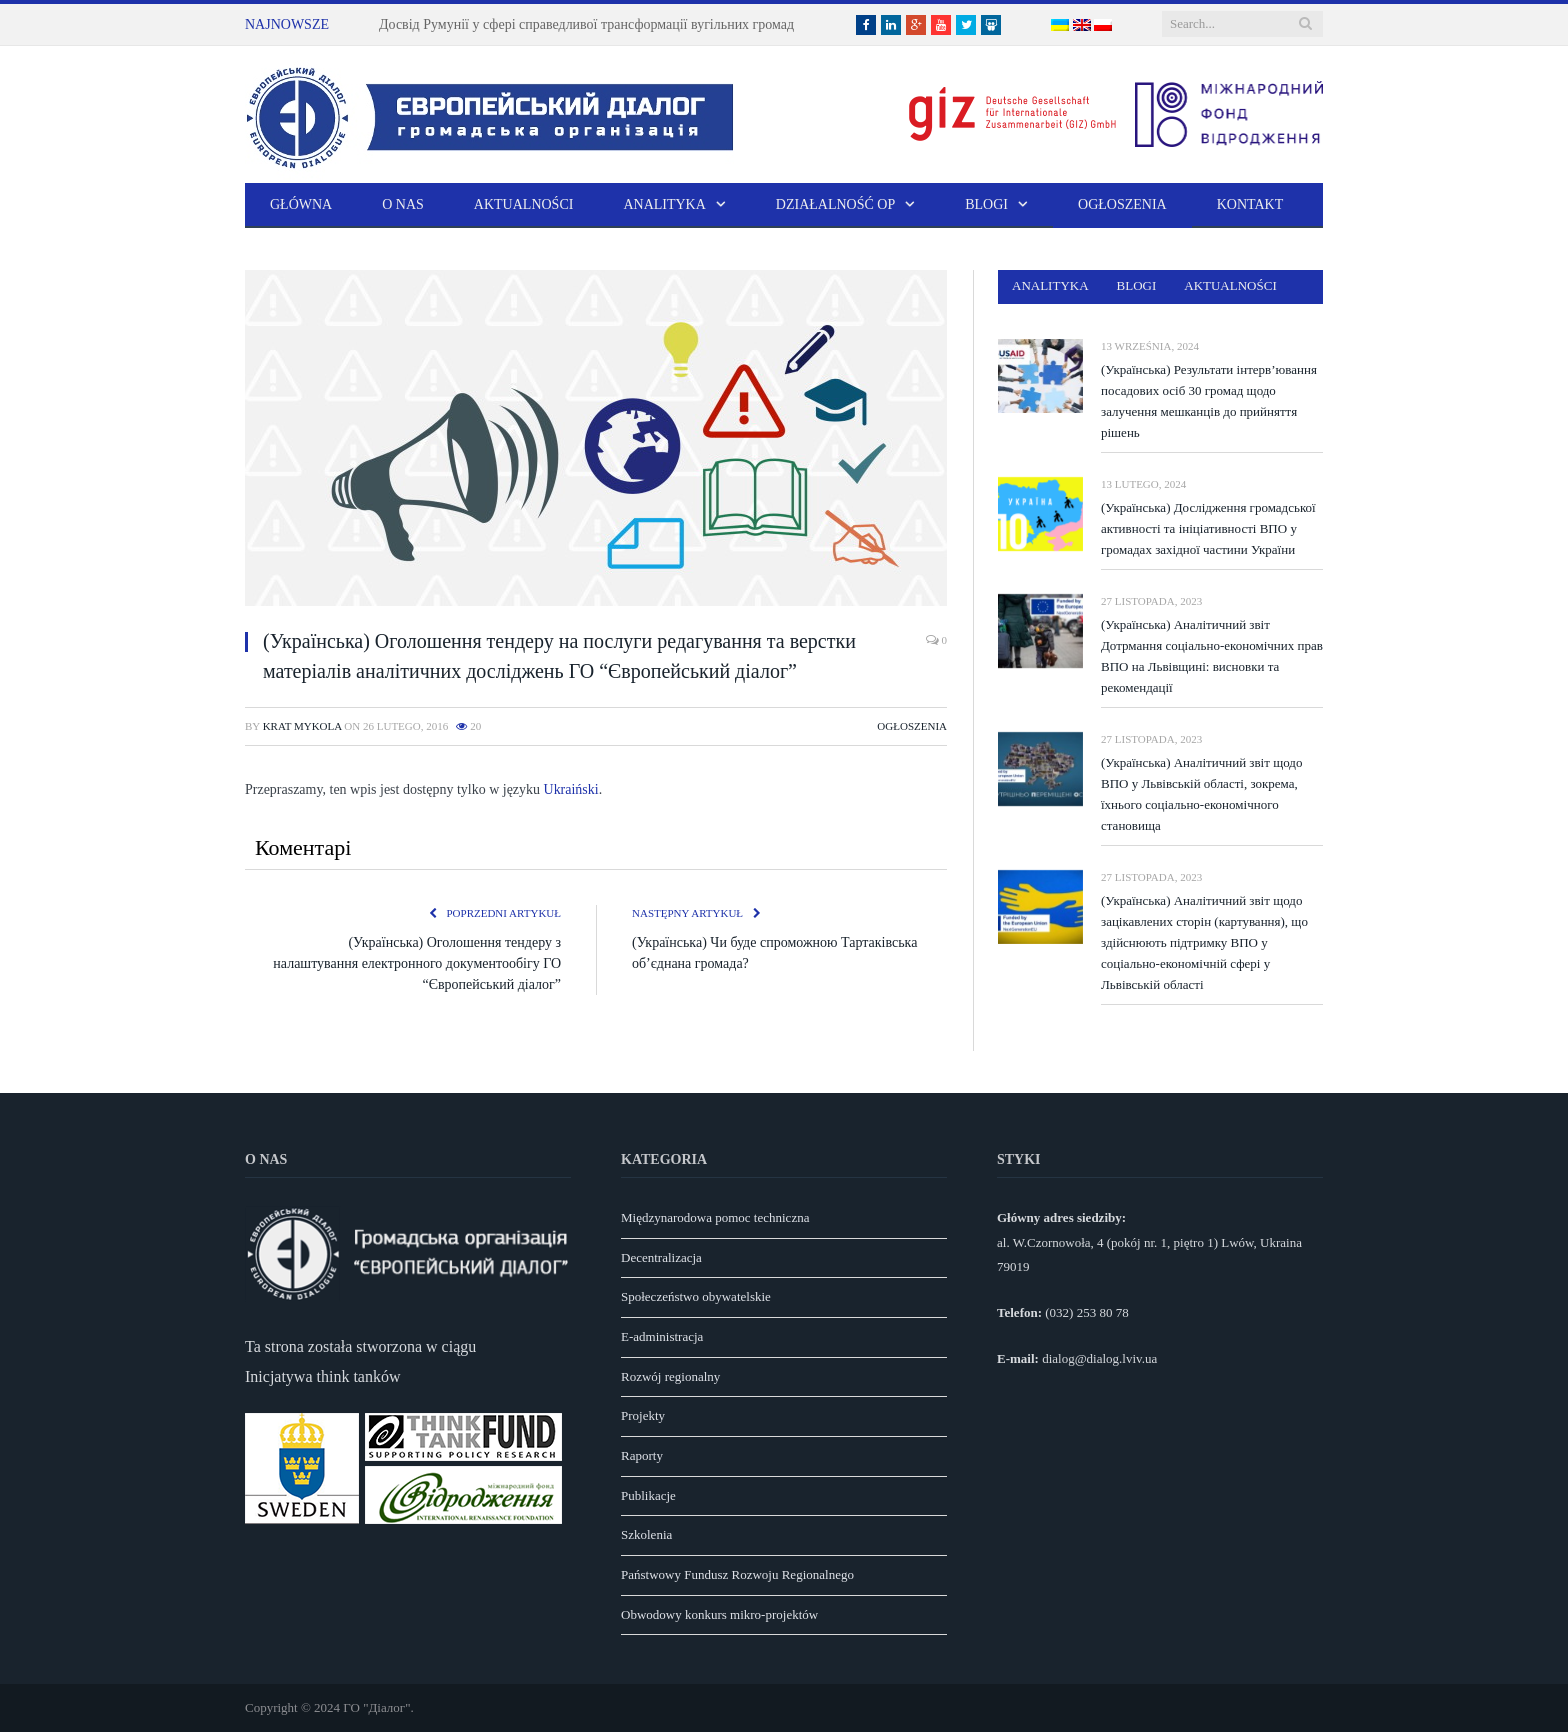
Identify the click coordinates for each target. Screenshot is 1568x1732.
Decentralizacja (661, 1257)
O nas (403, 204)
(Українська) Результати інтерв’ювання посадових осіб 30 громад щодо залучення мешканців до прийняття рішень (1209, 401)
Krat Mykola (302, 726)
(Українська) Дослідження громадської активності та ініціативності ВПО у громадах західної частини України (1208, 528)
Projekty (643, 1415)
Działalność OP (835, 204)
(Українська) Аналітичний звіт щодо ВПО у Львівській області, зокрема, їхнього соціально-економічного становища (1201, 794)
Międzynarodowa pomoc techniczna (715, 1217)
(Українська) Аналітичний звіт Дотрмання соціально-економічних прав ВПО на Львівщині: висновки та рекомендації (1212, 656)
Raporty (642, 1455)
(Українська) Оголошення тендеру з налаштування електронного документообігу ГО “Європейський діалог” (417, 963)
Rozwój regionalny (670, 1376)
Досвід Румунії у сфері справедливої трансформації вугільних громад (586, 24)
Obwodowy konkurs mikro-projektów (719, 1614)
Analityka (664, 204)
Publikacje (648, 1495)
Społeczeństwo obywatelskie (696, 1296)
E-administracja (662, 1336)
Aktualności (524, 204)
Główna (301, 204)
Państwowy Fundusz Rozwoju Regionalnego (737, 1574)
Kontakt (1250, 204)
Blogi (986, 204)
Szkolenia (646, 1534)
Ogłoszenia (1122, 204)
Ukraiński (571, 789)
